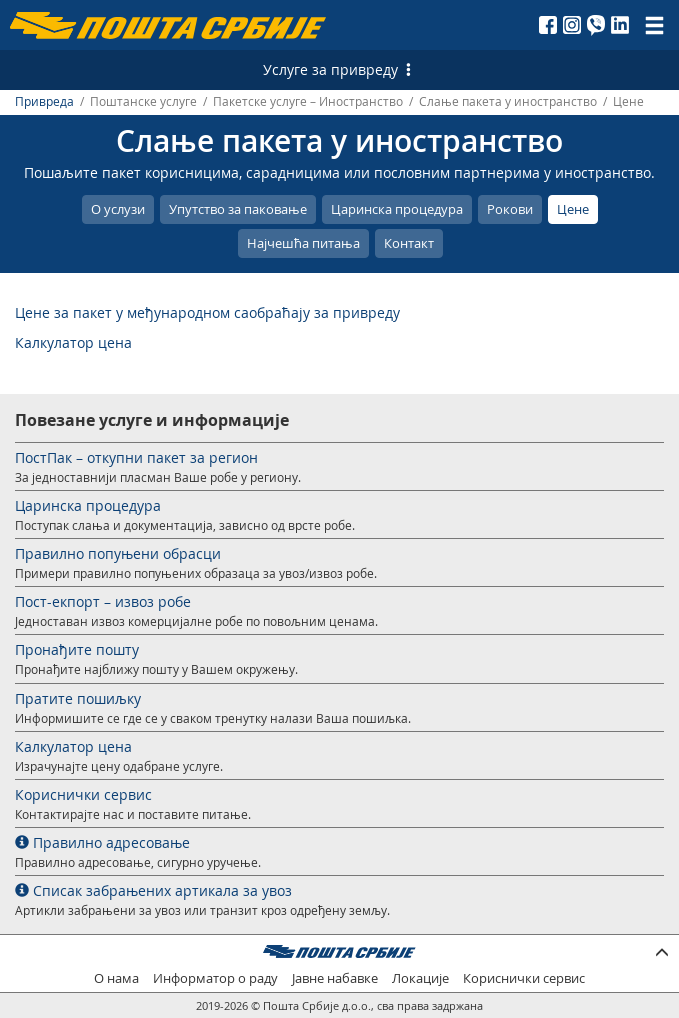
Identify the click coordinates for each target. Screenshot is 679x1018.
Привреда (44, 101)
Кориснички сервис (83, 794)
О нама (116, 978)
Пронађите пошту (77, 649)
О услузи (118, 209)
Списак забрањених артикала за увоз (153, 890)
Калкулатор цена (73, 342)
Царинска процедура (397, 209)
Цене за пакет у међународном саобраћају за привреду (207, 312)
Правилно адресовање (102, 842)
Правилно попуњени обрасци (118, 553)
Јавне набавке (335, 978)
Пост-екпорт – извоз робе (103, 601)
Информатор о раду (215, 978)
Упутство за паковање (238, 209)
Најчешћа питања (303, 243)
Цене (573, 209)
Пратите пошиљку (78, 698)
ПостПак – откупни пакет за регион (136, 457)
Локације (420, 978)
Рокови (510, 209)
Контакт (409, 243)
